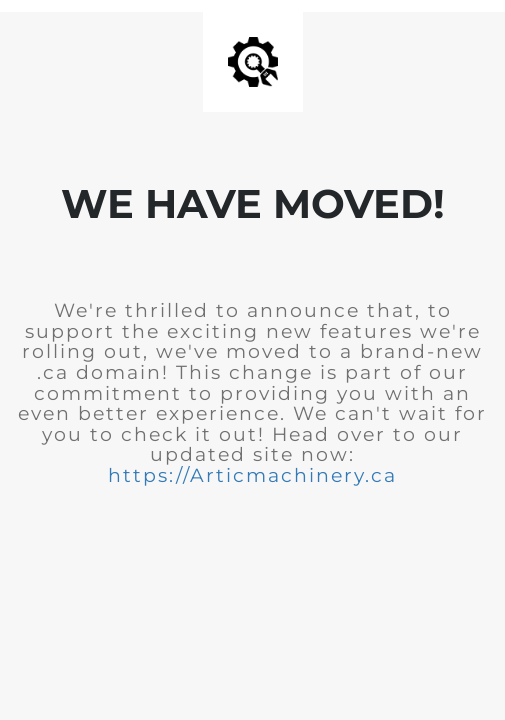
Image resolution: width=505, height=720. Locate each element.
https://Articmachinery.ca (252, 475)
